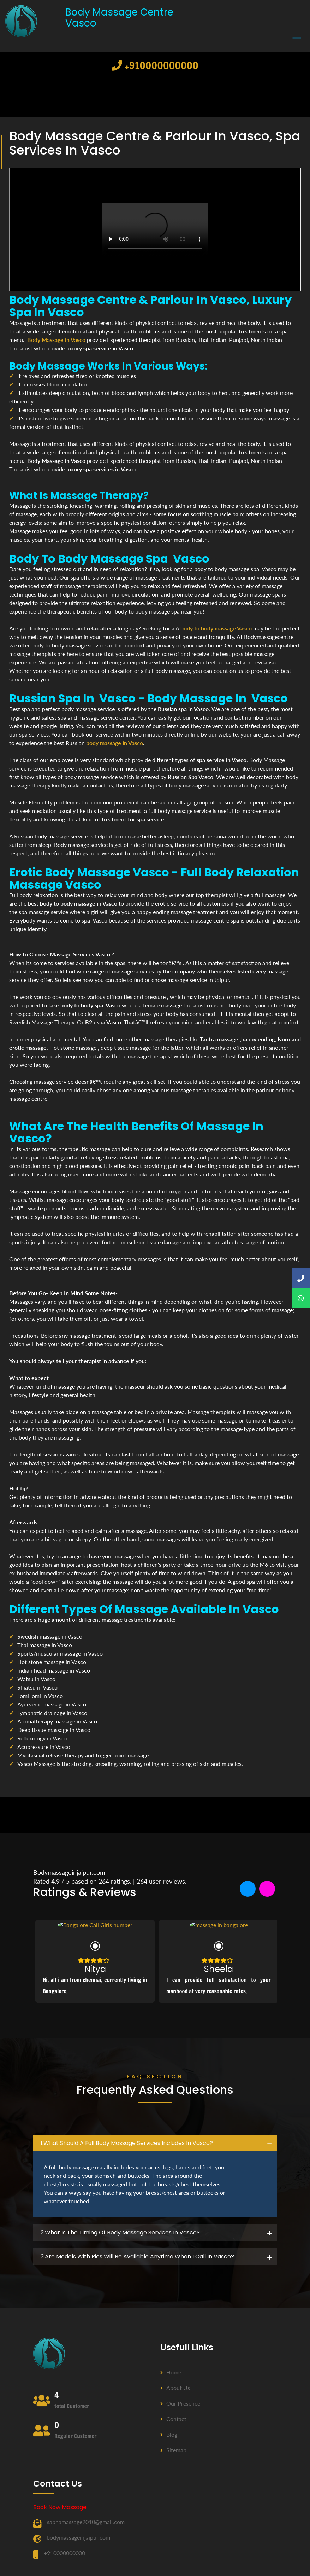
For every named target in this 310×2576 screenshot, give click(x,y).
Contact (173, 2418)
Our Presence (180, 2403)
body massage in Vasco (114, 742)
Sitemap (173, 2450)
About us (175, 2387)
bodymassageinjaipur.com (78, 2537)
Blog (168, 2434)
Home (170, 2372)
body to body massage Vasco (216, 628)
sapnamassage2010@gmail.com (86, 2521)
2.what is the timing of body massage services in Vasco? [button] (120, 2232)
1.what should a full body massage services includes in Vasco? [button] (127, 2143)
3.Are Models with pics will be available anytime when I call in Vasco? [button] (137, 2256)
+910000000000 (155, 65)
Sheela (218, 1968)
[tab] (155, 2143)
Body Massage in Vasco (56, 339)
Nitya (95, 1968)
